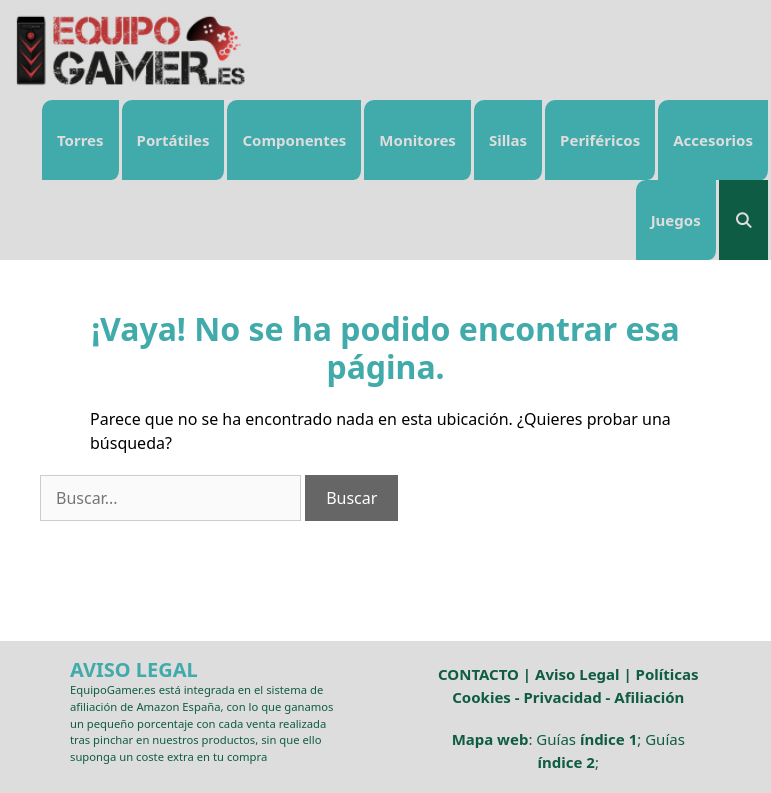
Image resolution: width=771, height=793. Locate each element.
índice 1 (608, 739)
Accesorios (713, 140)
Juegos (676, 220)
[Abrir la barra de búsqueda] (743, 220)
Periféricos (600, 140)
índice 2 (566, 762)
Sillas (508, 140)
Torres (80, 140)
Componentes (294, 140)
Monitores (417, 140)
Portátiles (173, 140)
